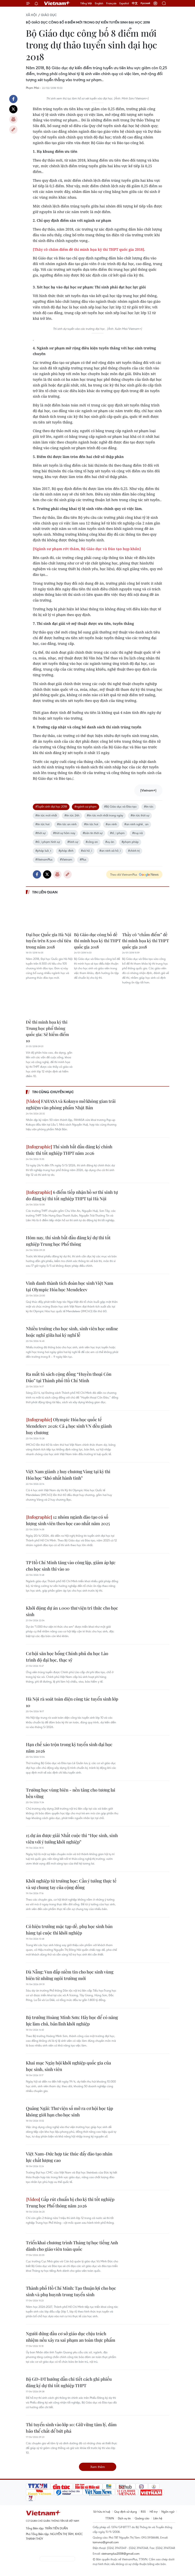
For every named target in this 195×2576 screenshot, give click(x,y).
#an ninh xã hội (110, 850)
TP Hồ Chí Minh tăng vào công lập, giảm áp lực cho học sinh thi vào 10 (70, 1565)
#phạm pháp (130, 842)
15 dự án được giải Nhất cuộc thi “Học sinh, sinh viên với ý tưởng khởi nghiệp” (72, 1838)
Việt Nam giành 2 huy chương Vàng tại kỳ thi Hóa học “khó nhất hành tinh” (68, 1474)
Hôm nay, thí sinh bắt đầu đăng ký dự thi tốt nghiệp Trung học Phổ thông (68, 1241)
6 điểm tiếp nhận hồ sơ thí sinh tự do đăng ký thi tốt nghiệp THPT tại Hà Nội (72, 1195)
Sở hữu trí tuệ (101, 2511)
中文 (135, 3)
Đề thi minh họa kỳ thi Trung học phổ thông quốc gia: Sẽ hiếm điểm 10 (47, 1031)
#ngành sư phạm (85, 806)
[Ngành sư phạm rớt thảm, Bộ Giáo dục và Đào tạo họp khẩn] (87, 548)
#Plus (83, 859)
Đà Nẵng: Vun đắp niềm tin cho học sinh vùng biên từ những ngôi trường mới (70, 1975)
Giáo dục (49, 15)
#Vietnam (66, 859)
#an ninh (111, 824)
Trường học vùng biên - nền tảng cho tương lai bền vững (70, 1793)
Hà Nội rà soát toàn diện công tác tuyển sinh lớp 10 (72, 1702)
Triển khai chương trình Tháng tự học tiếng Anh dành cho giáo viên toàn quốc (72, 2246)
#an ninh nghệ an (136, 824)
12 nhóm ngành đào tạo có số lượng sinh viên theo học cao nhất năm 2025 (68, 1520)
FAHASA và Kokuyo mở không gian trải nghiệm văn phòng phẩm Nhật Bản (71, 1104)
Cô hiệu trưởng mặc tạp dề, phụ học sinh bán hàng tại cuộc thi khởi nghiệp (69, 1929)
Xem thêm (97, 2466)
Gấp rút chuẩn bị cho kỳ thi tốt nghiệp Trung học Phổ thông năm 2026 (70, 2202)
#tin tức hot (42, 824)
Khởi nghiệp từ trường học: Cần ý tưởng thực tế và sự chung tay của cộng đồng (71, 1884)
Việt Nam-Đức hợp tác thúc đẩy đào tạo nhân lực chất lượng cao (69, 2157)
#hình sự (72, 842)
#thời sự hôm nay (64, 833)
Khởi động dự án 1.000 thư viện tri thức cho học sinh (72, 1611)
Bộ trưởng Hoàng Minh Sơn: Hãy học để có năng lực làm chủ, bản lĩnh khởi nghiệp (72, 2020)
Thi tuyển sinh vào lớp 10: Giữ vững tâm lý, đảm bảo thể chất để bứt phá (71, 2428)
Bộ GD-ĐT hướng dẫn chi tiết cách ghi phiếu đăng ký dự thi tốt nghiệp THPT (69, 2382)
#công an (92, 842)
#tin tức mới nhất (46, 815)
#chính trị (134, 850)
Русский (145, 3)
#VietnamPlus (43, 859)
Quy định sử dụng (125, 2511)
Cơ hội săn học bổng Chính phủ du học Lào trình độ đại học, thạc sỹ (67, 1656)
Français (111, 3)
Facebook (13, 99)
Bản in (13, 119)
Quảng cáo (142, 2518)
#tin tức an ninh (67, 824)
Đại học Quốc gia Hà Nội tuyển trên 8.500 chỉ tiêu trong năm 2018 (48, 941)
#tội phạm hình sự (47, 842)
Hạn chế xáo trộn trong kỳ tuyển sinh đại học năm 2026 (69, 1747)
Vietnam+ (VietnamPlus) (57, 3)
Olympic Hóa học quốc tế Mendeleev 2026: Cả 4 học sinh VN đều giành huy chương (69, 1426)
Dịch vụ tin (124, 2518)
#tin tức (148, 806)
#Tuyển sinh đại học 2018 (51, 806)
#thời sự (40, 833)
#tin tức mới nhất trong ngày (105, 815)
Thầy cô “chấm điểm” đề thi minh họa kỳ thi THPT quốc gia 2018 (145, 941)
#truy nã (137, 833)
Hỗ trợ (153, 2511)
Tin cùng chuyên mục (53, 1091)
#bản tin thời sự (93, 833)
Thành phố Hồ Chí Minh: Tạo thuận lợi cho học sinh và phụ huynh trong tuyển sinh (71, 2291)
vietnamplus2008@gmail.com (120, 2553)
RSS (143, 2511)
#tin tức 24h (71, 815)
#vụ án (109, 842)
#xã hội (86, 850)
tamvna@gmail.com (106, 2542)
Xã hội (31, 15)
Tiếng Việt (86, 3)
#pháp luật (43, 850)
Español (124, 3)
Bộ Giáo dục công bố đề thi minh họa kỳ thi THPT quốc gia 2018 (97, 941)
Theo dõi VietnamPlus (123, 874)
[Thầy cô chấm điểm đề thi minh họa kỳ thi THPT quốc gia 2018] (88, 249)
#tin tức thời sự (140, 815)
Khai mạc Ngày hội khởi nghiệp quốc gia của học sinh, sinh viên (68, 2066)
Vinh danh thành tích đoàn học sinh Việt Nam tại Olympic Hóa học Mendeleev (69, 1286)
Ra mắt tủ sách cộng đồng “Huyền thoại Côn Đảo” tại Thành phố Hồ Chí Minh (68, 1377)
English (99, 3)
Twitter (13, 109)
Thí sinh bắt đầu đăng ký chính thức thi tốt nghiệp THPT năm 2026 (69, 1150)
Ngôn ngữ (167, 2511)
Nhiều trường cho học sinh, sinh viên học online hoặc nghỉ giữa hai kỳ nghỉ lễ (72, 1332)
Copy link (13, 129)
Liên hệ (157, 2518)
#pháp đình (66, 850)
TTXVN (109, 2518)
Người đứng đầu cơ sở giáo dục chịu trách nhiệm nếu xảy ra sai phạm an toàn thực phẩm (70, 2337)
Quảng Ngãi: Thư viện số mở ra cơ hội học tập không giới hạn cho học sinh (69, 2111)
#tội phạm (117, 833)
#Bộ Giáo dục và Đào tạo (120, 806)
